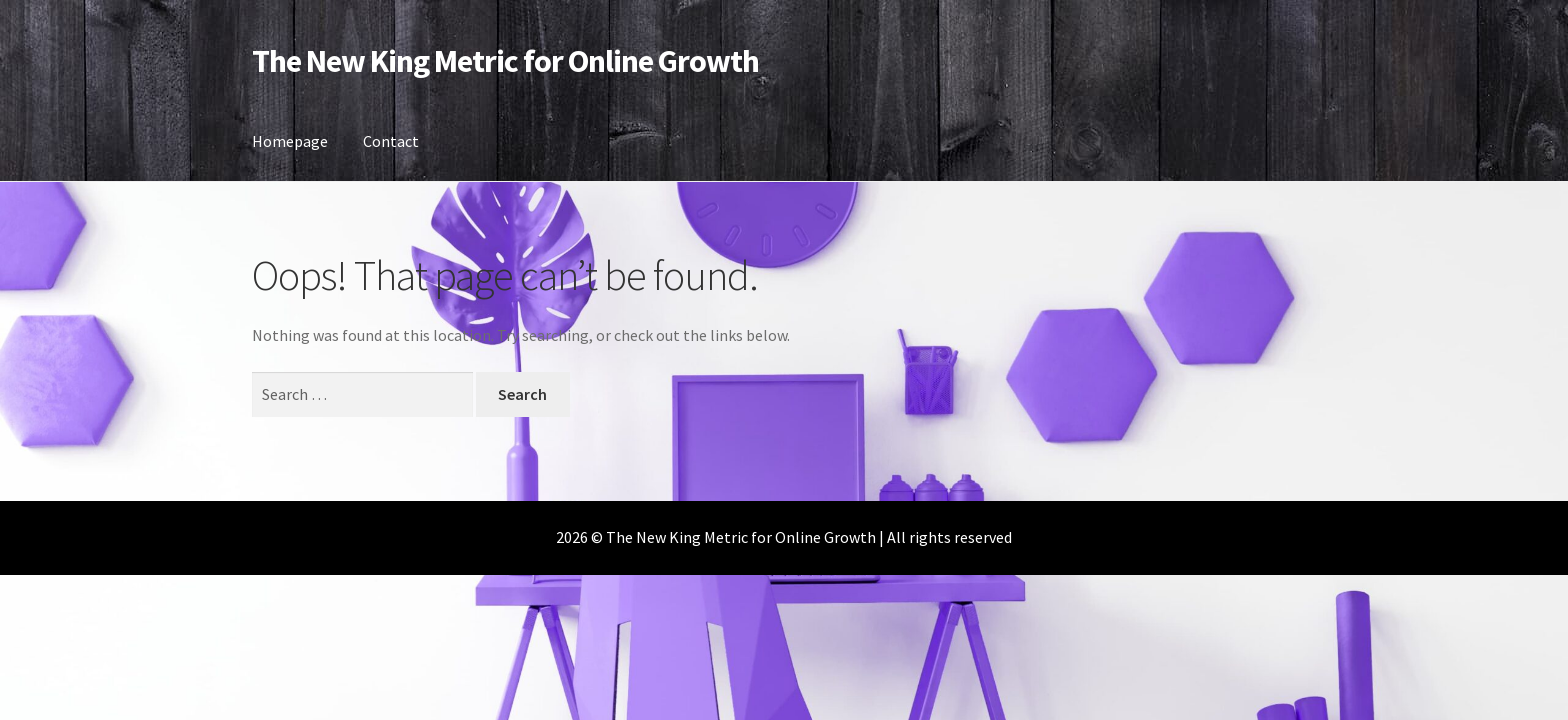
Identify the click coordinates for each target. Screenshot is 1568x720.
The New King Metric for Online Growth (505, 61)
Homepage (290, 141)
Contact (391, 141)
